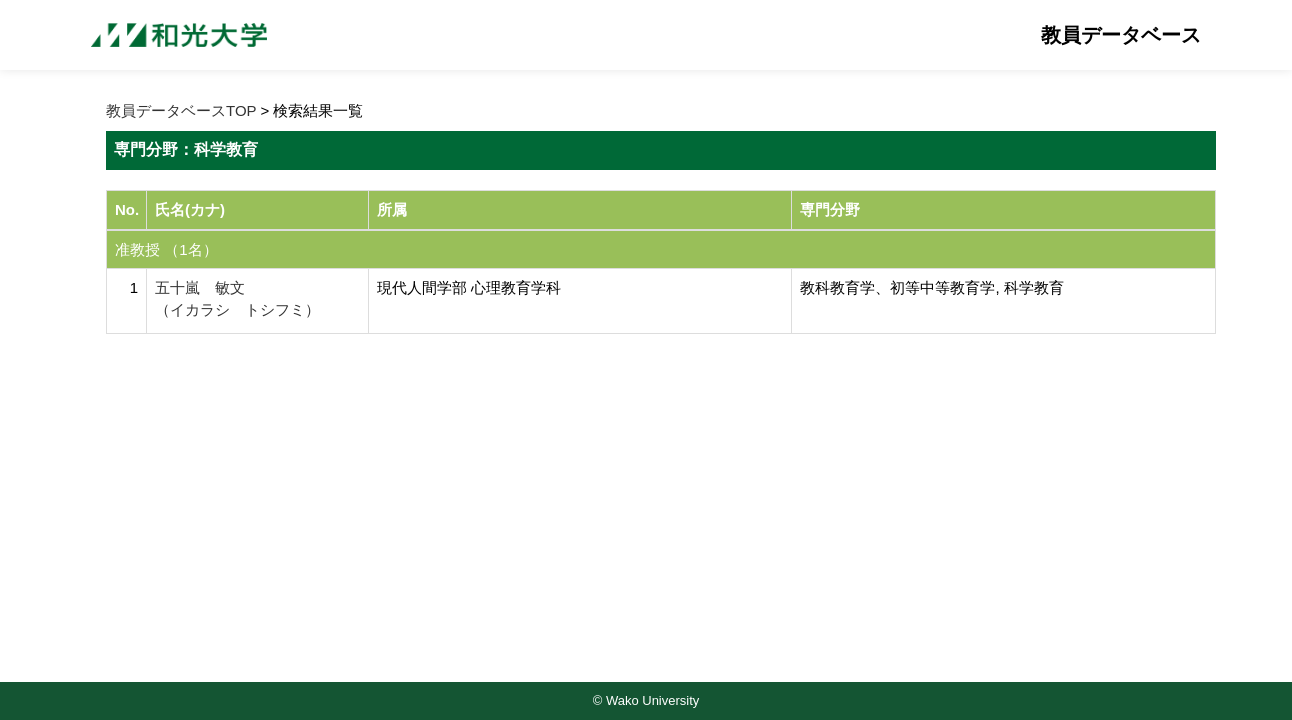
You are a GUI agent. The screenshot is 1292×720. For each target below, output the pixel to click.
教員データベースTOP (181, 110)
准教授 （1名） (166, 249)
